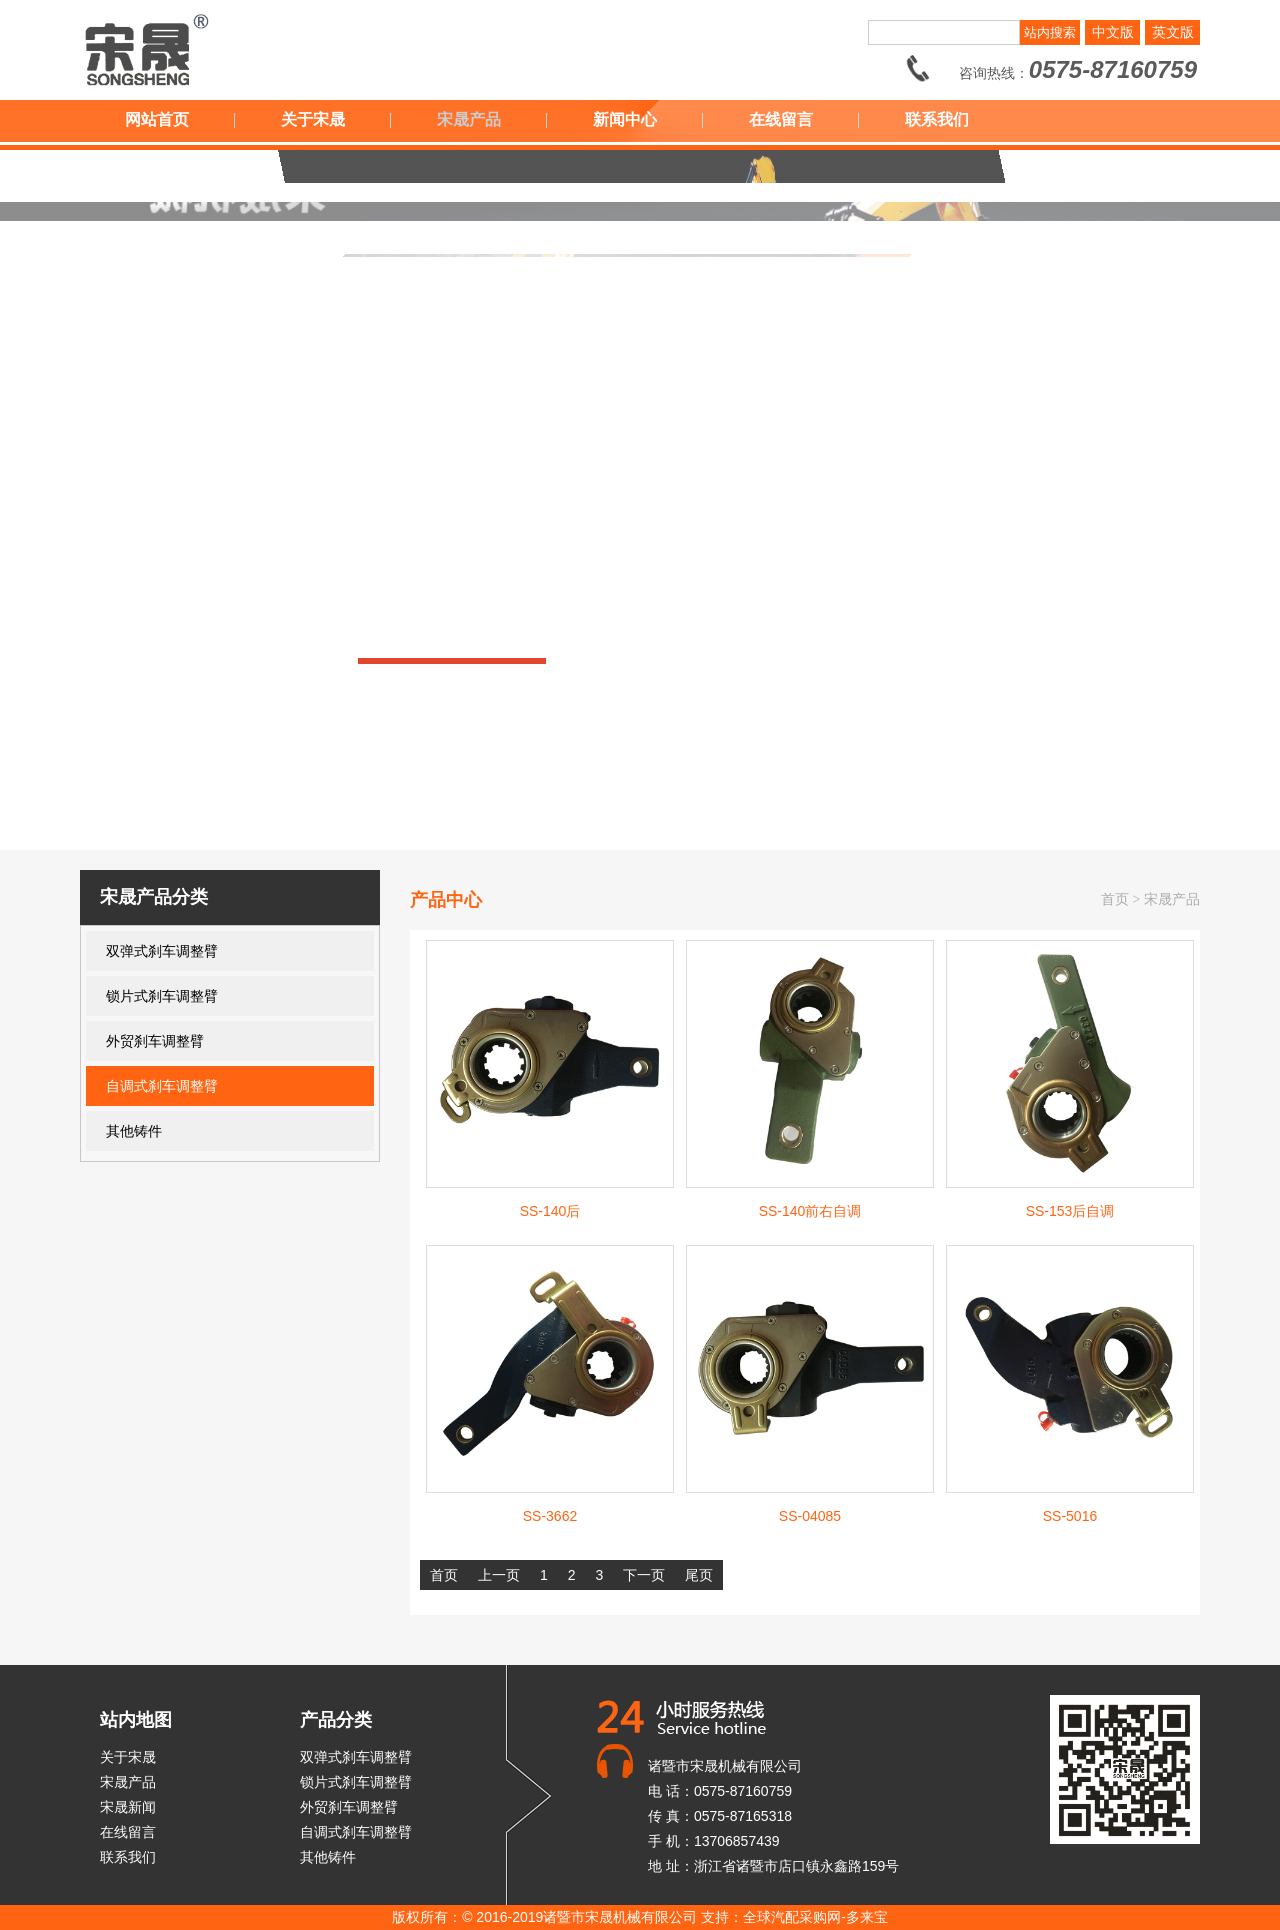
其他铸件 (134, 1131)
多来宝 (867, 1917)
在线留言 (781, 119)
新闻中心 (625, 119)
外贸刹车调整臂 (155, 1041)
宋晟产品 (469, 119)
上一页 (499, 1575)
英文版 (1173, 32)
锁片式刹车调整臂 (162, 996)
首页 (1115, 899)
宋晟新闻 (128, 1807)
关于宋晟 (313, 119)
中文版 (1113, 32)
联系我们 (937, 119)
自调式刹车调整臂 (162, 1086)
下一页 (644, 1575)
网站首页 (157, 119)
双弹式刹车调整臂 (162, 951)
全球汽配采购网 (792, 1917)
